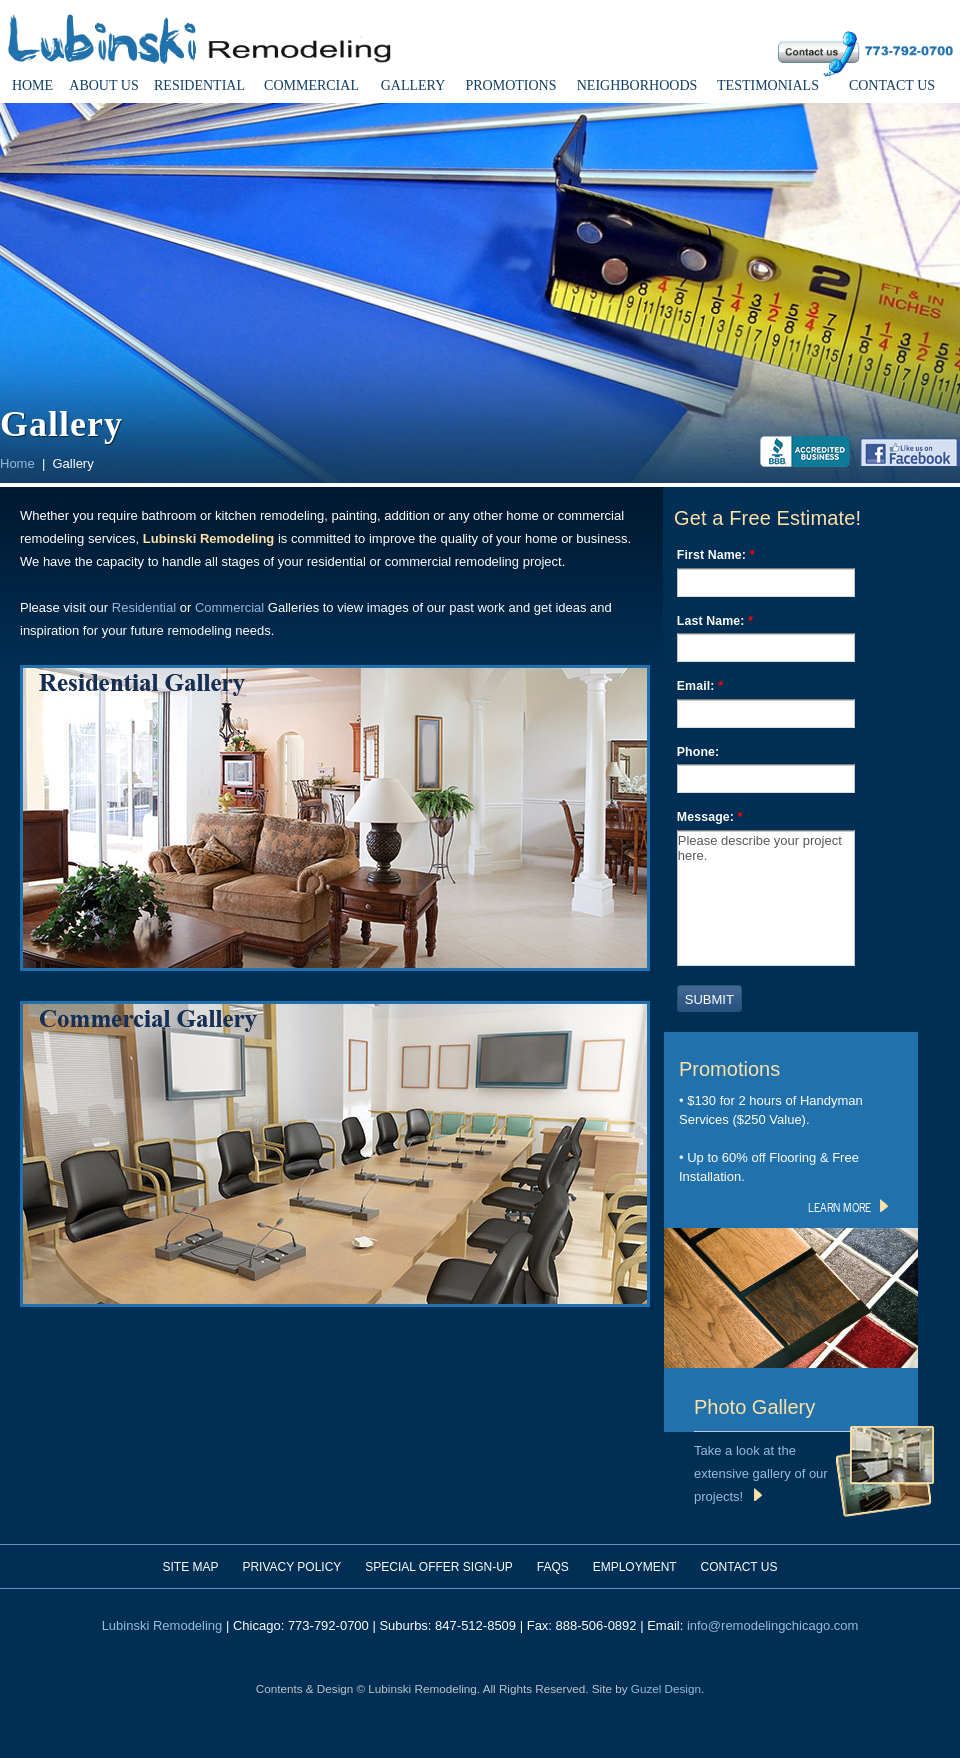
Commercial (311, 85)
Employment (635, 1567)
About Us (103, 85)
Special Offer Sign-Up (439, 1567)
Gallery (413, 85)
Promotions (510, 85)
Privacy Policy (291, 1567)
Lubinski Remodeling (162, 1625)
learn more (848, 1206)
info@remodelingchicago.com (772, 1625)
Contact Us (892, 85)
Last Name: (715, 621)
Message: (710, 817)
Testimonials (768, 85)
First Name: (716, 555)
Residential (199, 85)
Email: (700, 686)
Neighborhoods (637, 85)
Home (32, 85)
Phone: (698, 752)
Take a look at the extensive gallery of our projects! (761, 1473)
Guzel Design (666, 1688)
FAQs (553, 1567)
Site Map (191, 1567)
